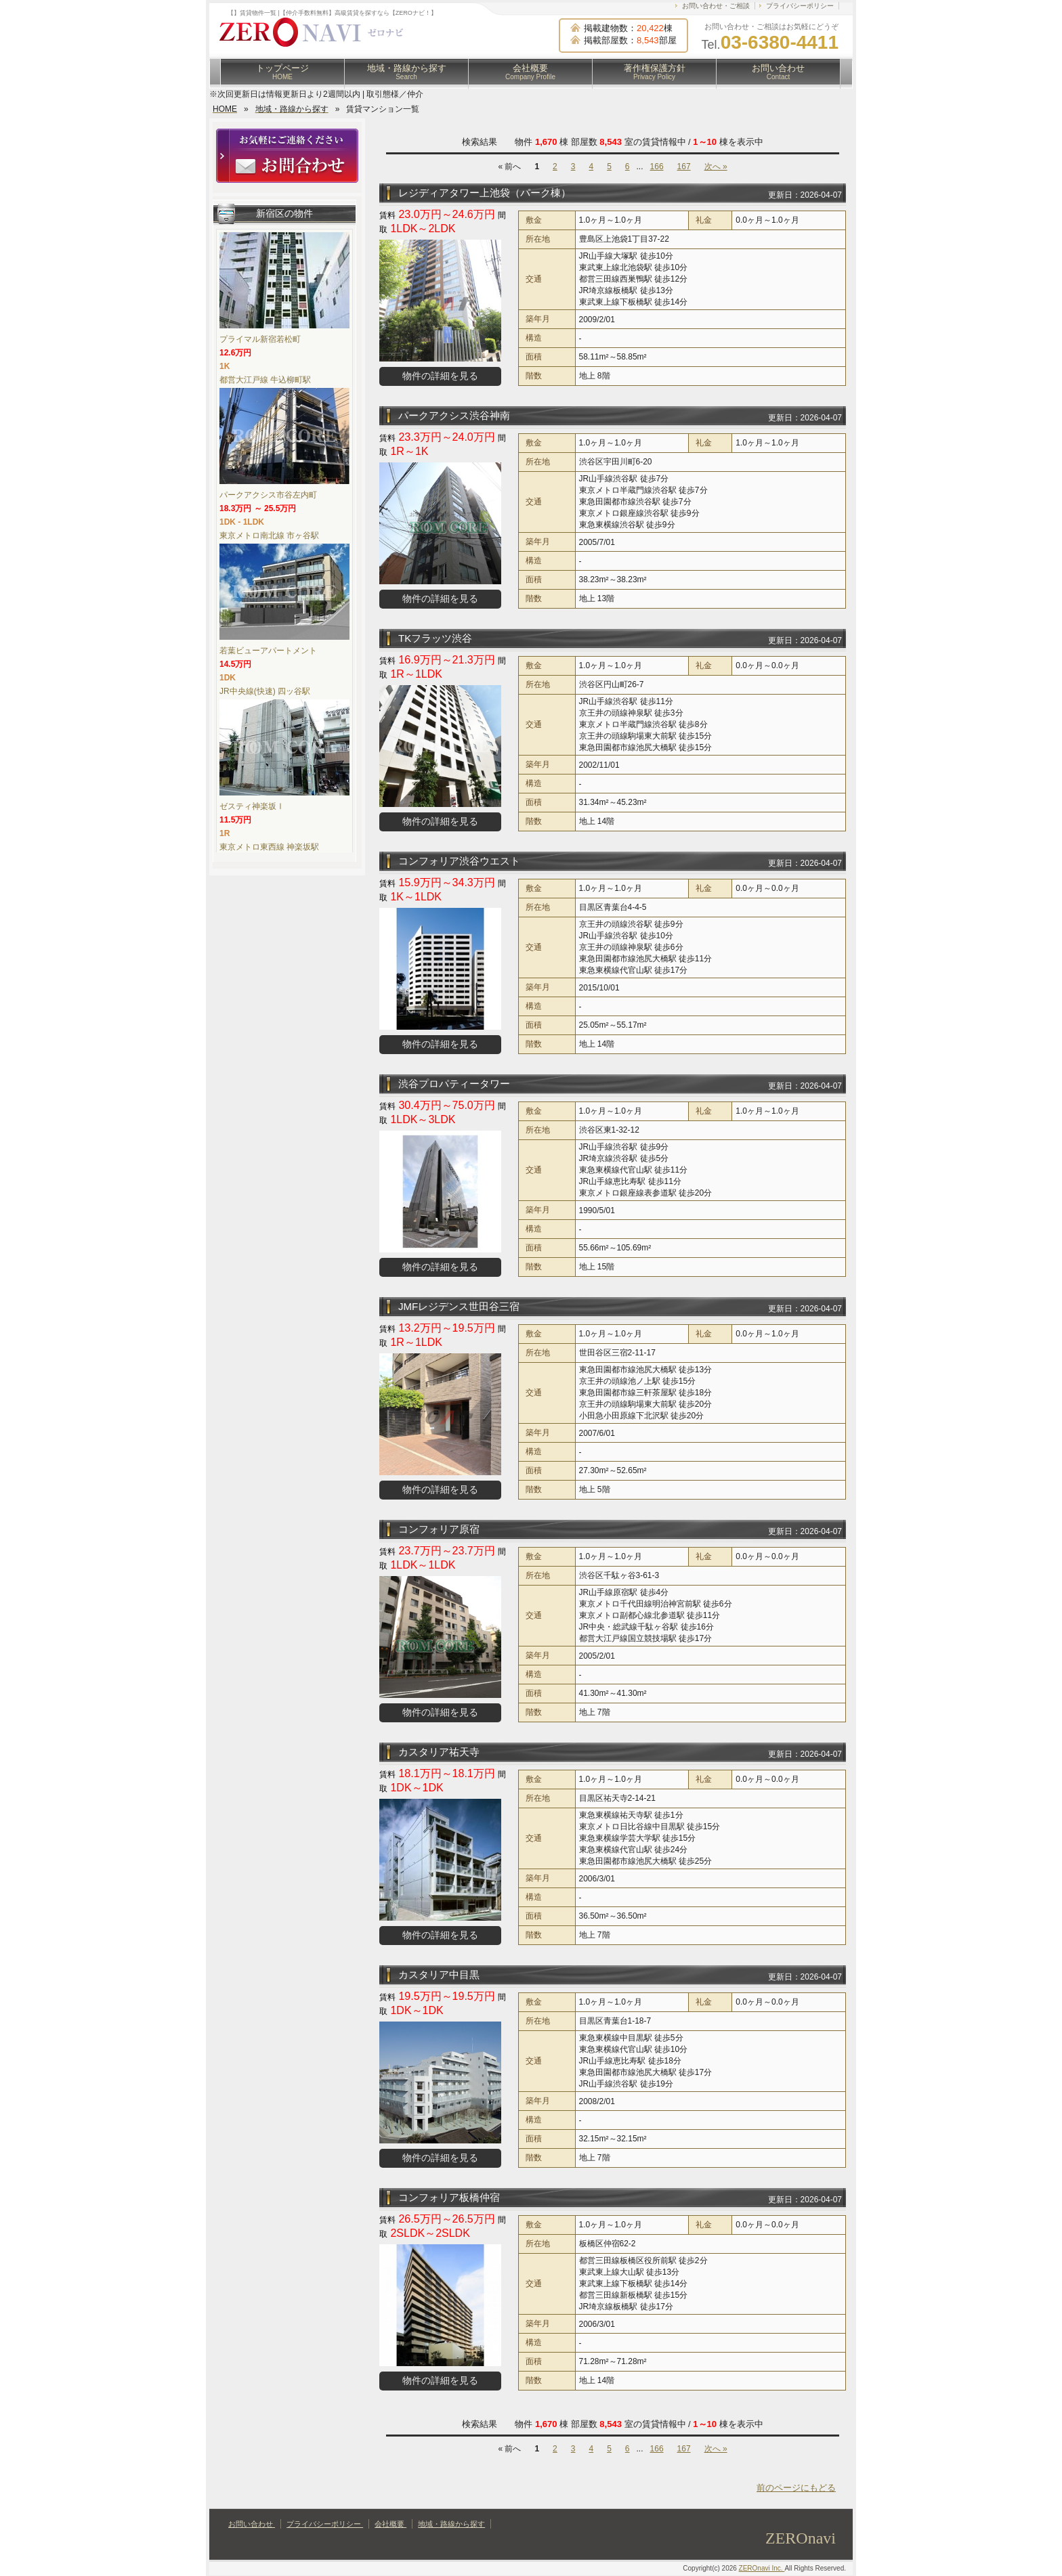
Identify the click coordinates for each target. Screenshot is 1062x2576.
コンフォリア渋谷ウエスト (459, 861)
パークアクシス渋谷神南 (454, 415)
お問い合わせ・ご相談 (716, 5)
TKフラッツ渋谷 (435, 638)
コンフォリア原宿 (439, 1529)
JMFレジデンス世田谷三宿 (458, 1306)
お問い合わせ (778, 72)
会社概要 (530, 72)
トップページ (282, 72)
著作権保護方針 (654, 72)
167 (684, 166)
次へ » (715, 166)
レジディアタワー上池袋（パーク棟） (484, 192)
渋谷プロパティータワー (454, 1083)
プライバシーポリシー (800, 5)
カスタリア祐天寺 (439, 1752)
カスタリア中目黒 (439, 1974)
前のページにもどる (796, 2488)
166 (657, 166)
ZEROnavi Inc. (762, 2568)
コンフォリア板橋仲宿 (449, 2197)
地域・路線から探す (406, 72)
